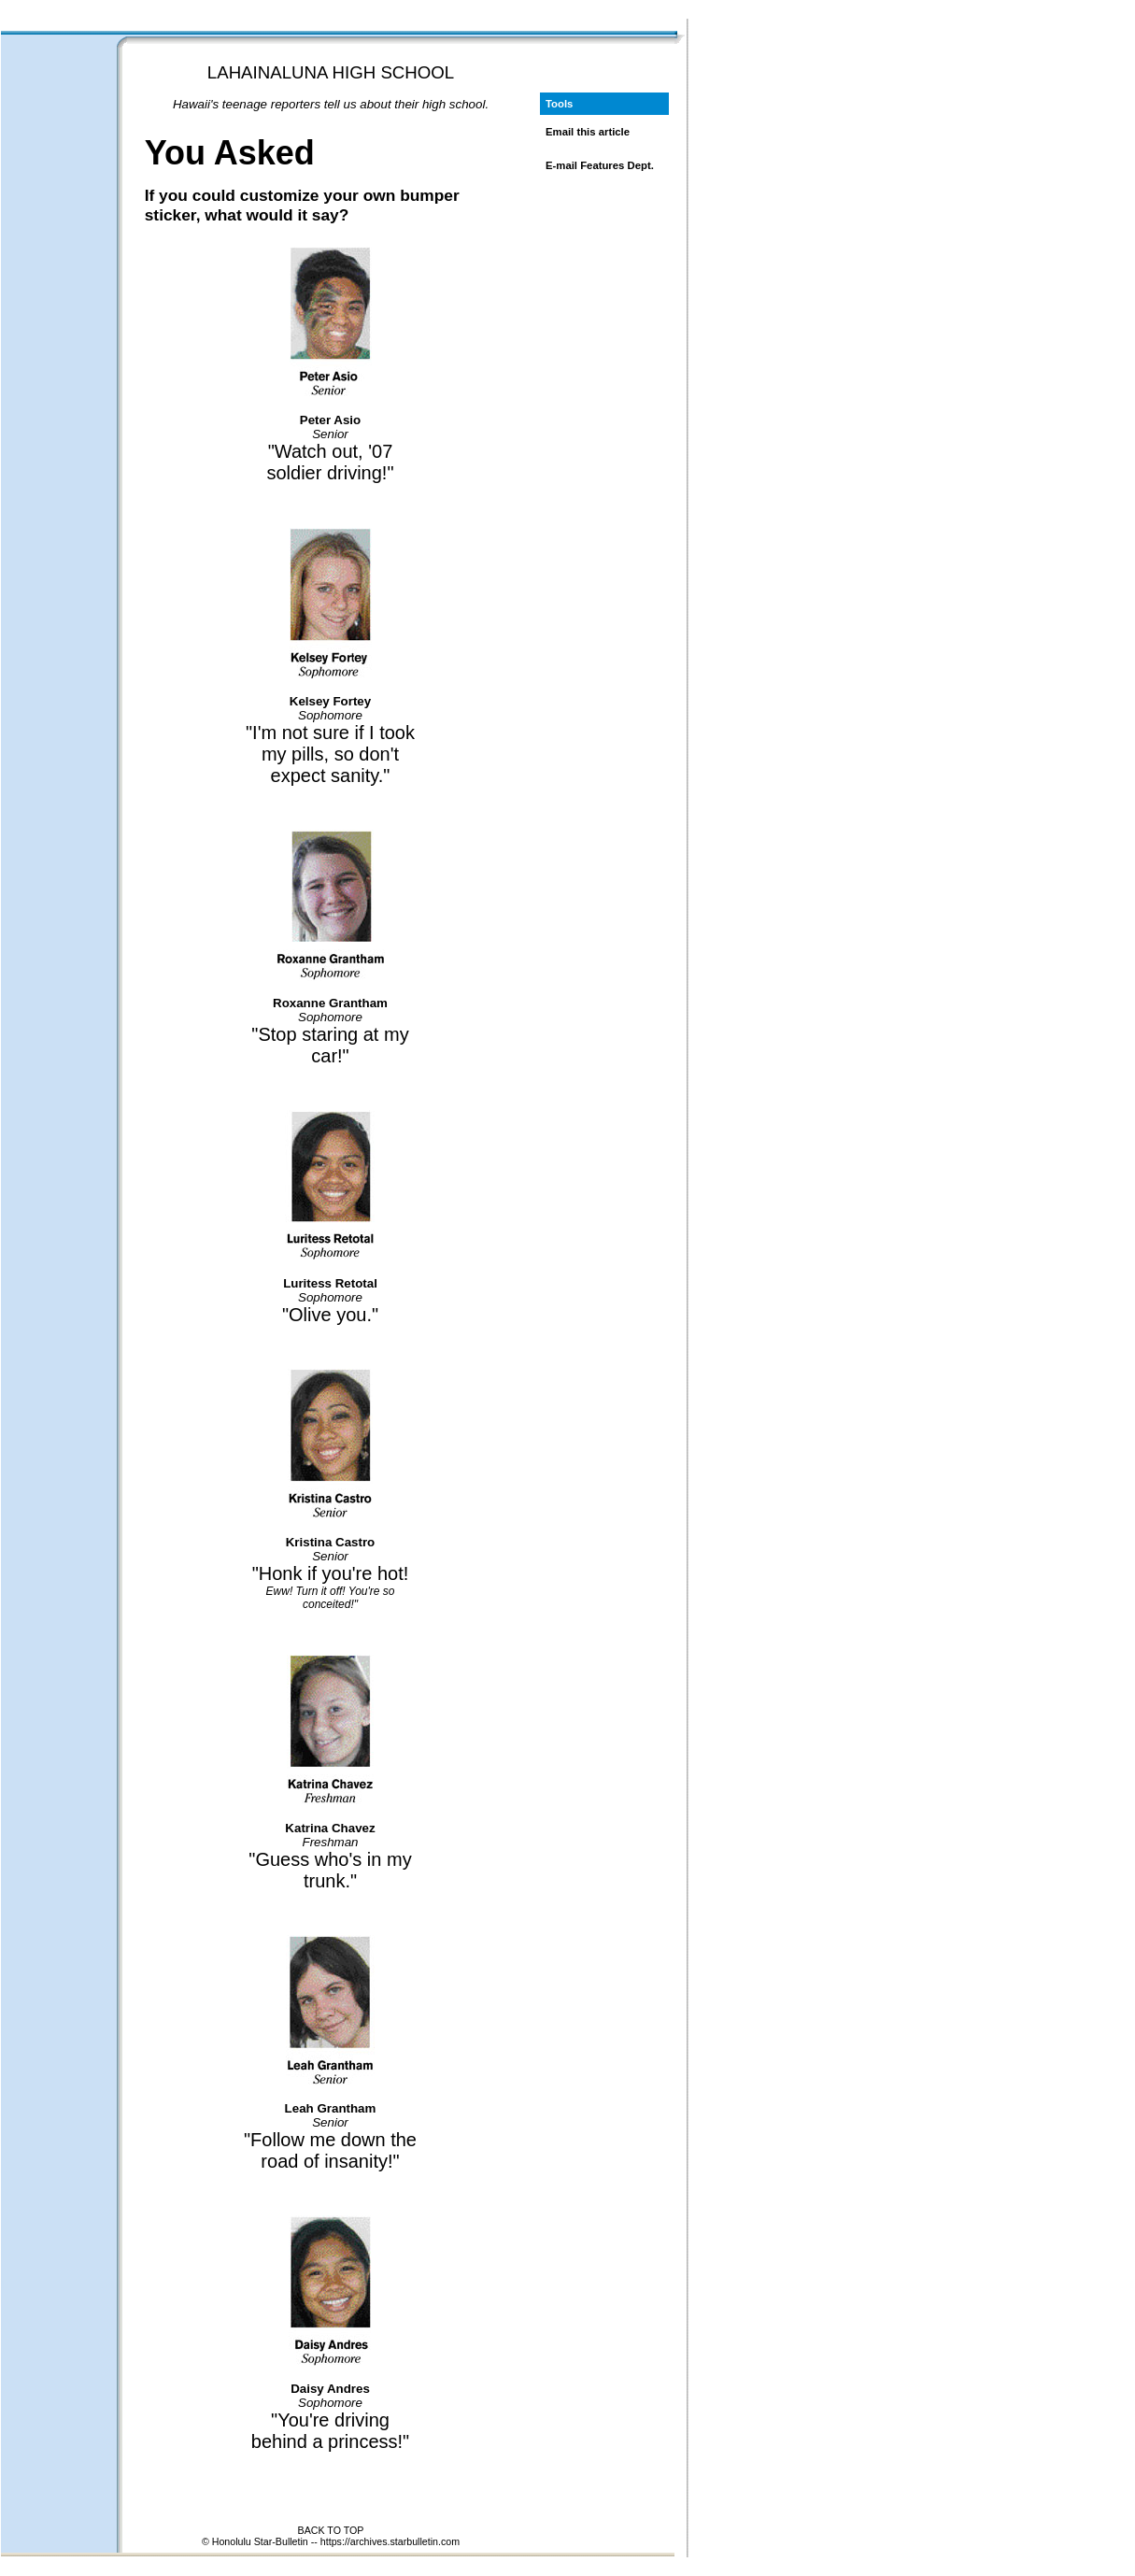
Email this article (588, 131)
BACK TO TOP (331, 2530)
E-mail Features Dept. (600, 165)
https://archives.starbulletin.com (390, 2541)
